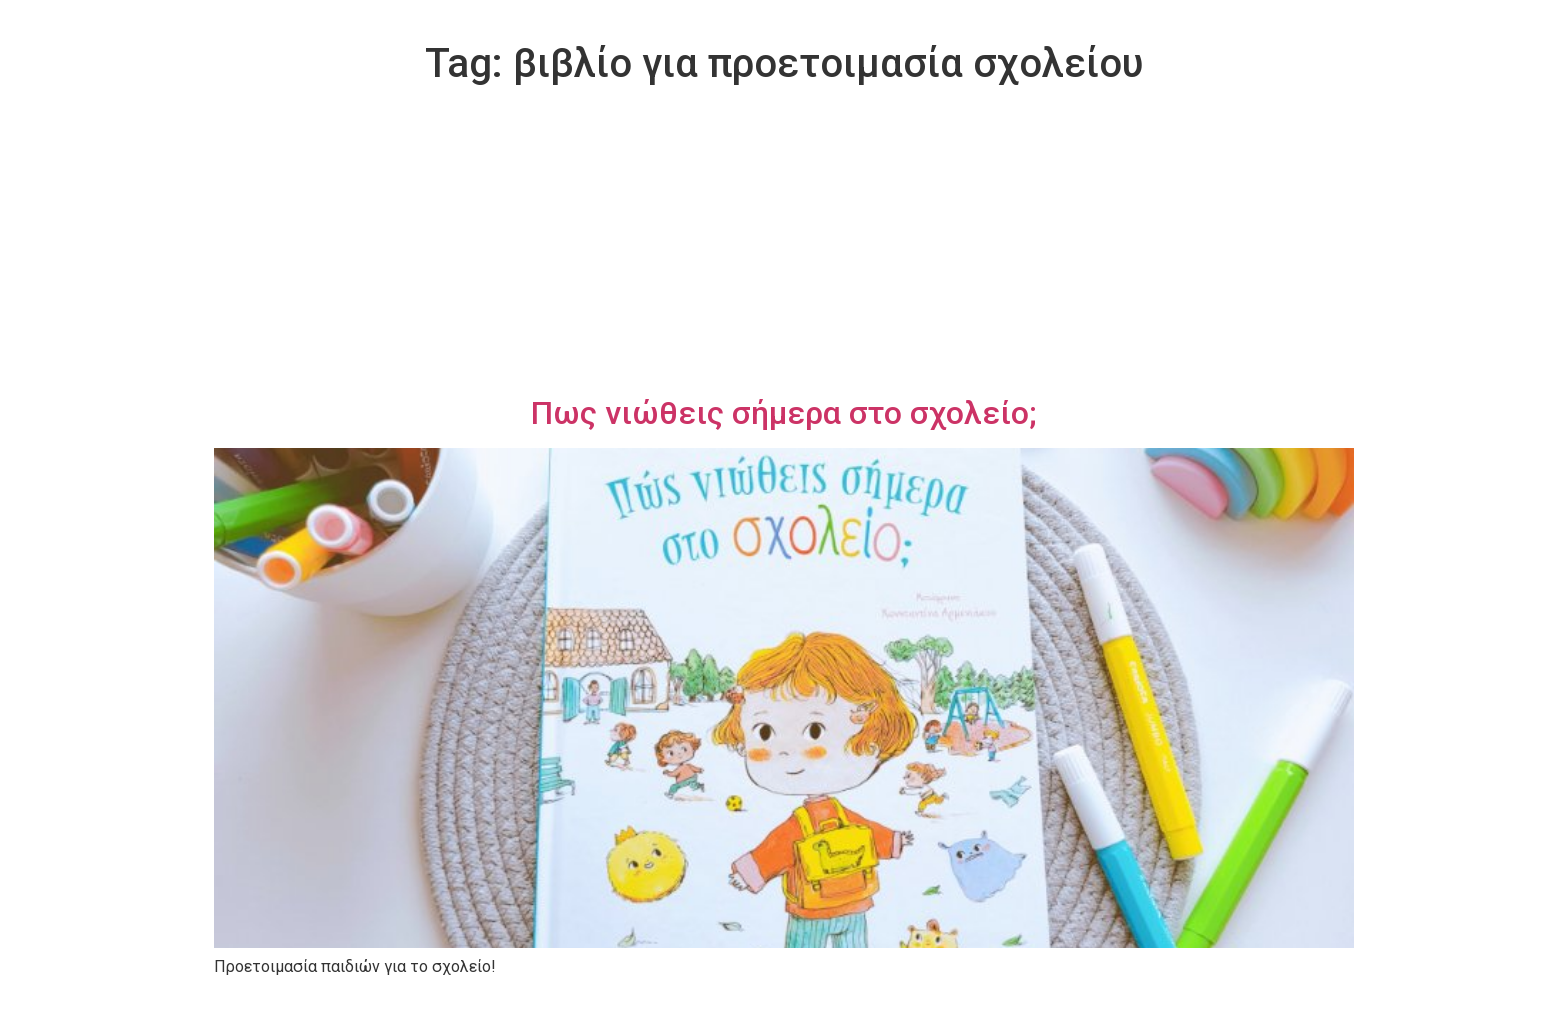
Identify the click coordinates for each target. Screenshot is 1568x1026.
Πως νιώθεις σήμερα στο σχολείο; (784, 413)
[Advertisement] (784, 244)
